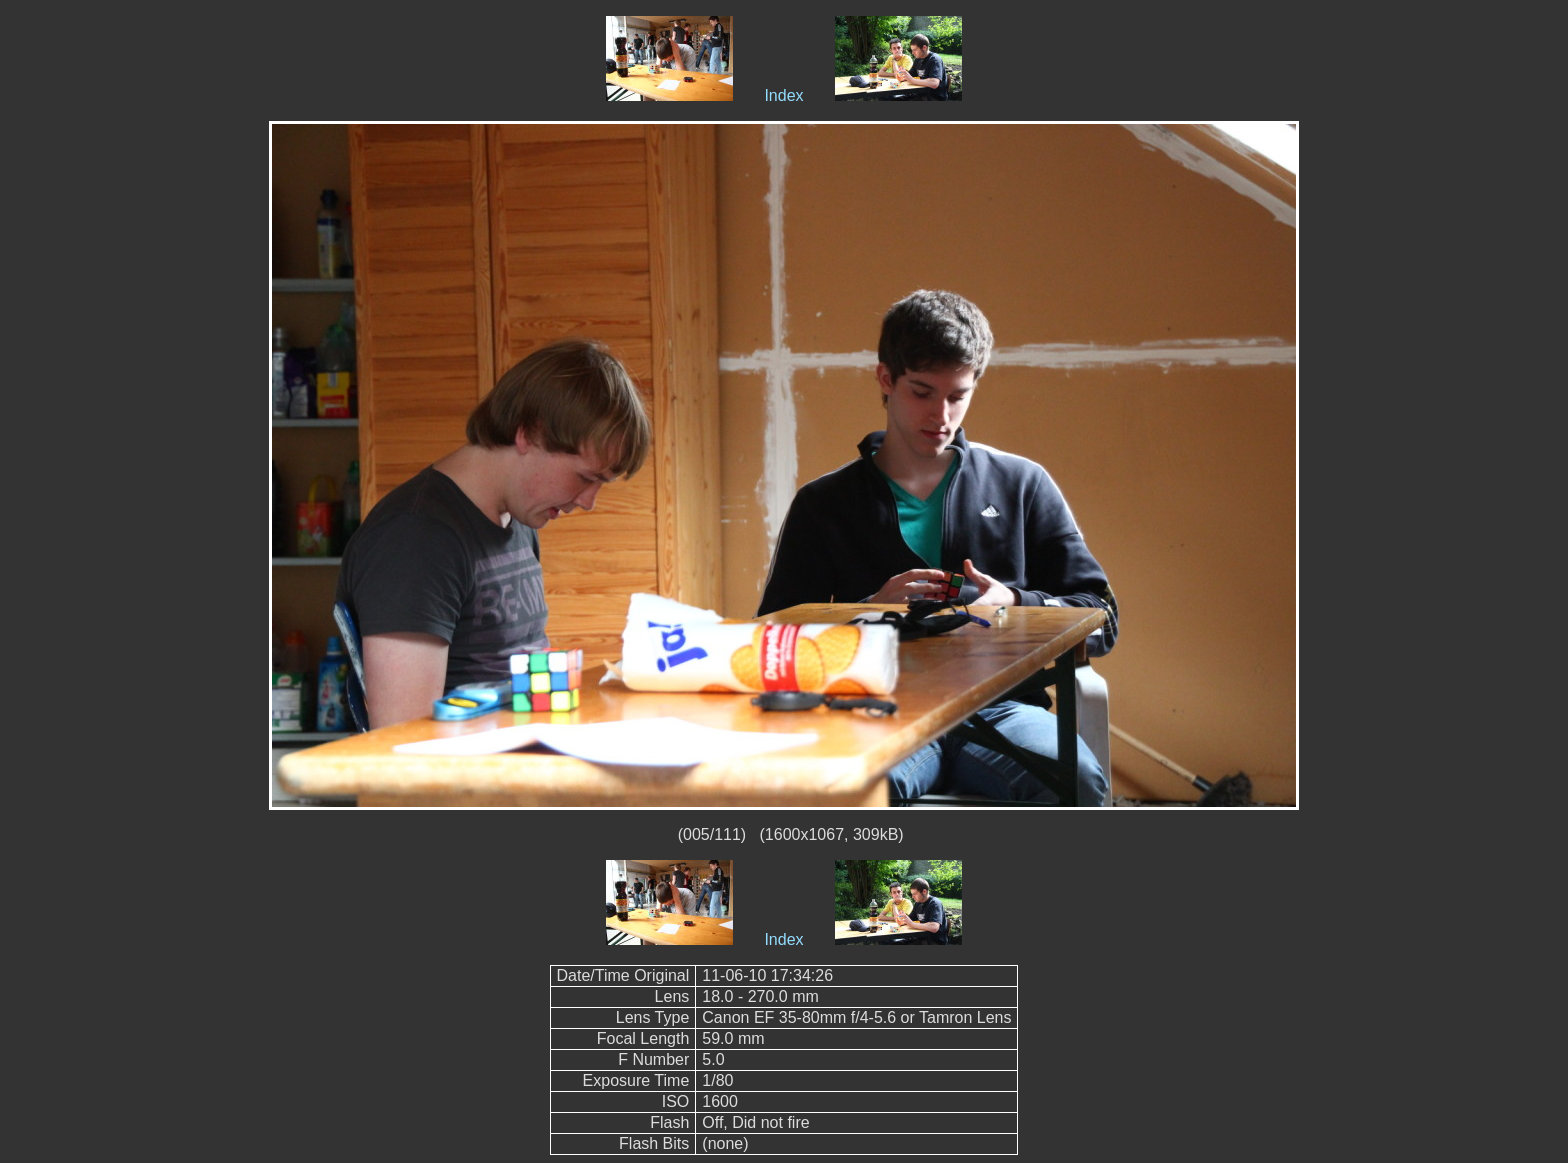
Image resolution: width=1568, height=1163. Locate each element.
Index (783, 95)
